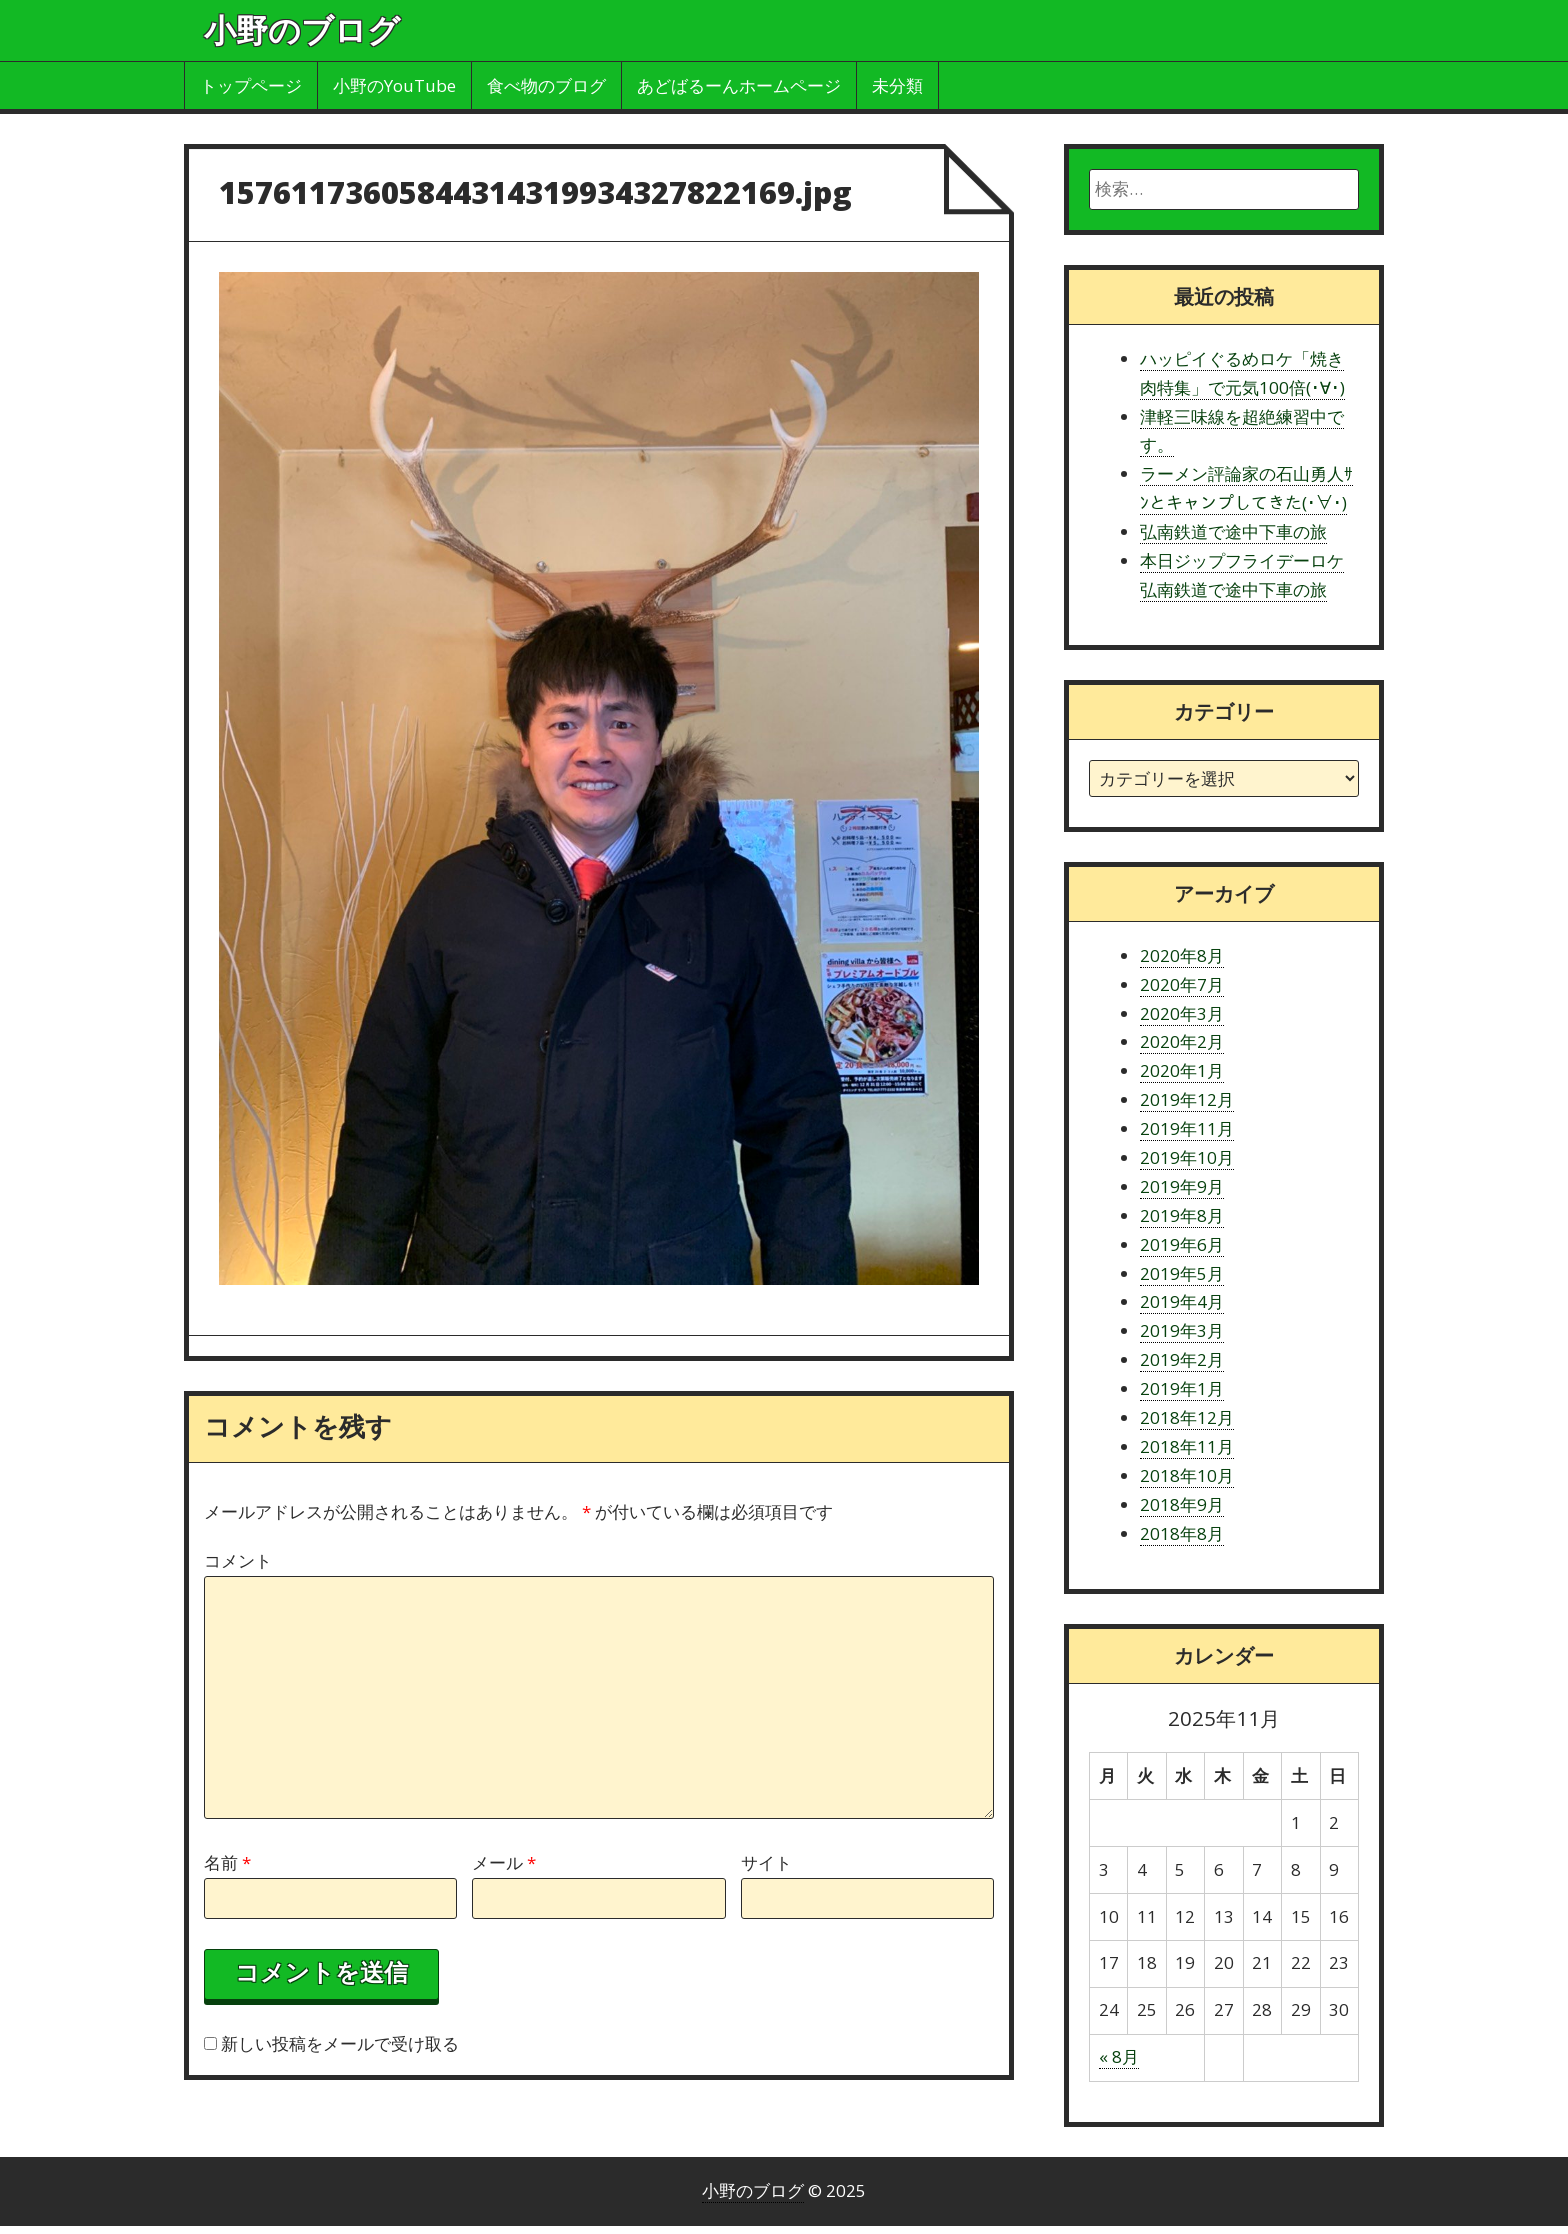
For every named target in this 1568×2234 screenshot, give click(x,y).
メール (504, 1862)
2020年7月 (1182, 984)
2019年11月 (1187, 1128)
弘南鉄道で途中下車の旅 (1233, 531)
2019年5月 (1182, 1273)
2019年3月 (1182, 1330)
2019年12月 (1187, 1099)
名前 (227, 1862)
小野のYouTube (394, 85)
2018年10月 (1187, 1475)
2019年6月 (1182, 1244)
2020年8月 (1182, 955)
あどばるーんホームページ (739, 85)
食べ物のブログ (546, 85)
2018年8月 (1182, 1533)
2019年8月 (1182, 1215)
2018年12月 (1187, 1417)
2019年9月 (1182, 1186)
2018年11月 (1187, 1446)
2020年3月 (1182, 1013)
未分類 (897, 85)
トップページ (251, 85)
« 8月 (1119, 2056)
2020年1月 (1182, 1070)
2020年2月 (1182, 1041)
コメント (238, 1560)
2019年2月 (1182, 1359)
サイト (766, 1862)
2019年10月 (1187, 1157)
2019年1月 (1182, 1388)
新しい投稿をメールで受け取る (340, 2043)
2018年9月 (1182, 1504)
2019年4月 (1182, 1301)
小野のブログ (302, 29)
